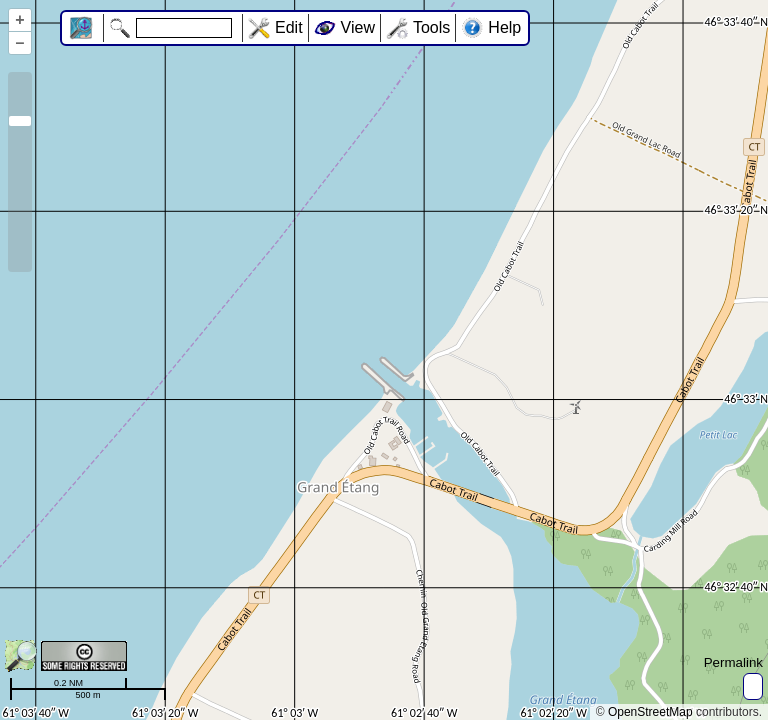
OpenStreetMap (650, 712)
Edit (289, 27)
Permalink (733, 662)
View (358, 27)
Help (504, 27)
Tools (431, 27)
